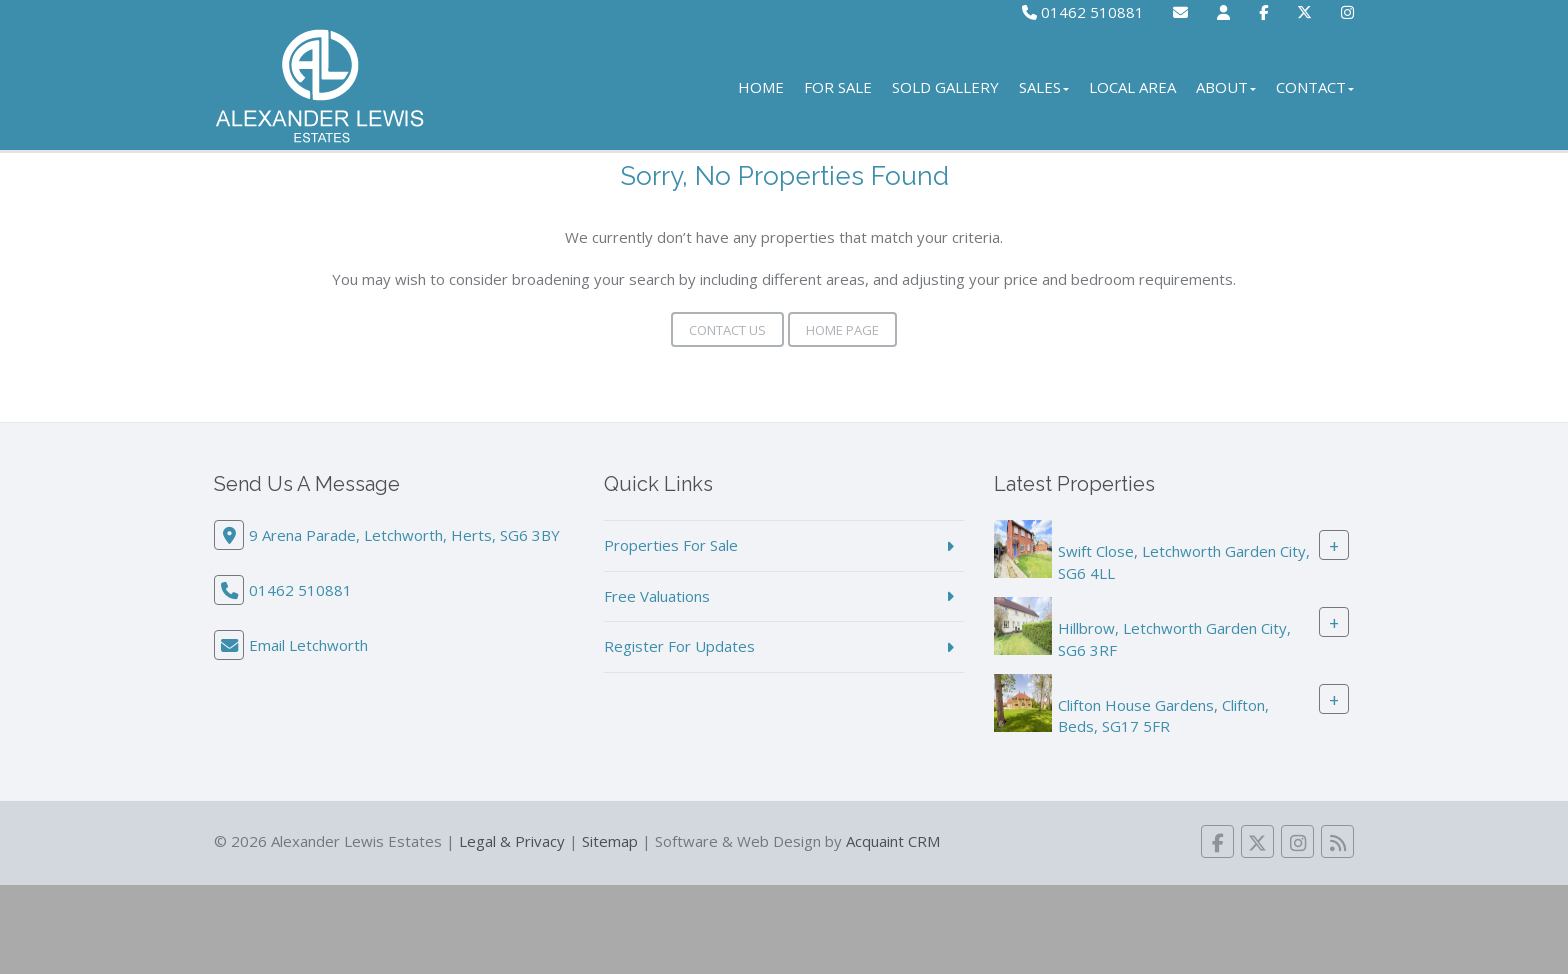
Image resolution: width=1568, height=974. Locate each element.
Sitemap (610, 841)
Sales (1044, 87)
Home (761, 87)
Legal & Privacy (512, 841)
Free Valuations (657, 596)
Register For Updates (679, 646)
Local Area (1132, 87)
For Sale (838, 87)
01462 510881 (1083, 12)
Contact (1315, 87)
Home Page (842, 330)
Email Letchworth (308, 645)
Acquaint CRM (893, 841)
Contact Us (727, 330)
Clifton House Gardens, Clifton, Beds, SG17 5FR (1163, 715)
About (1226, 87)
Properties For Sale (671, 545)
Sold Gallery (945, 87)
